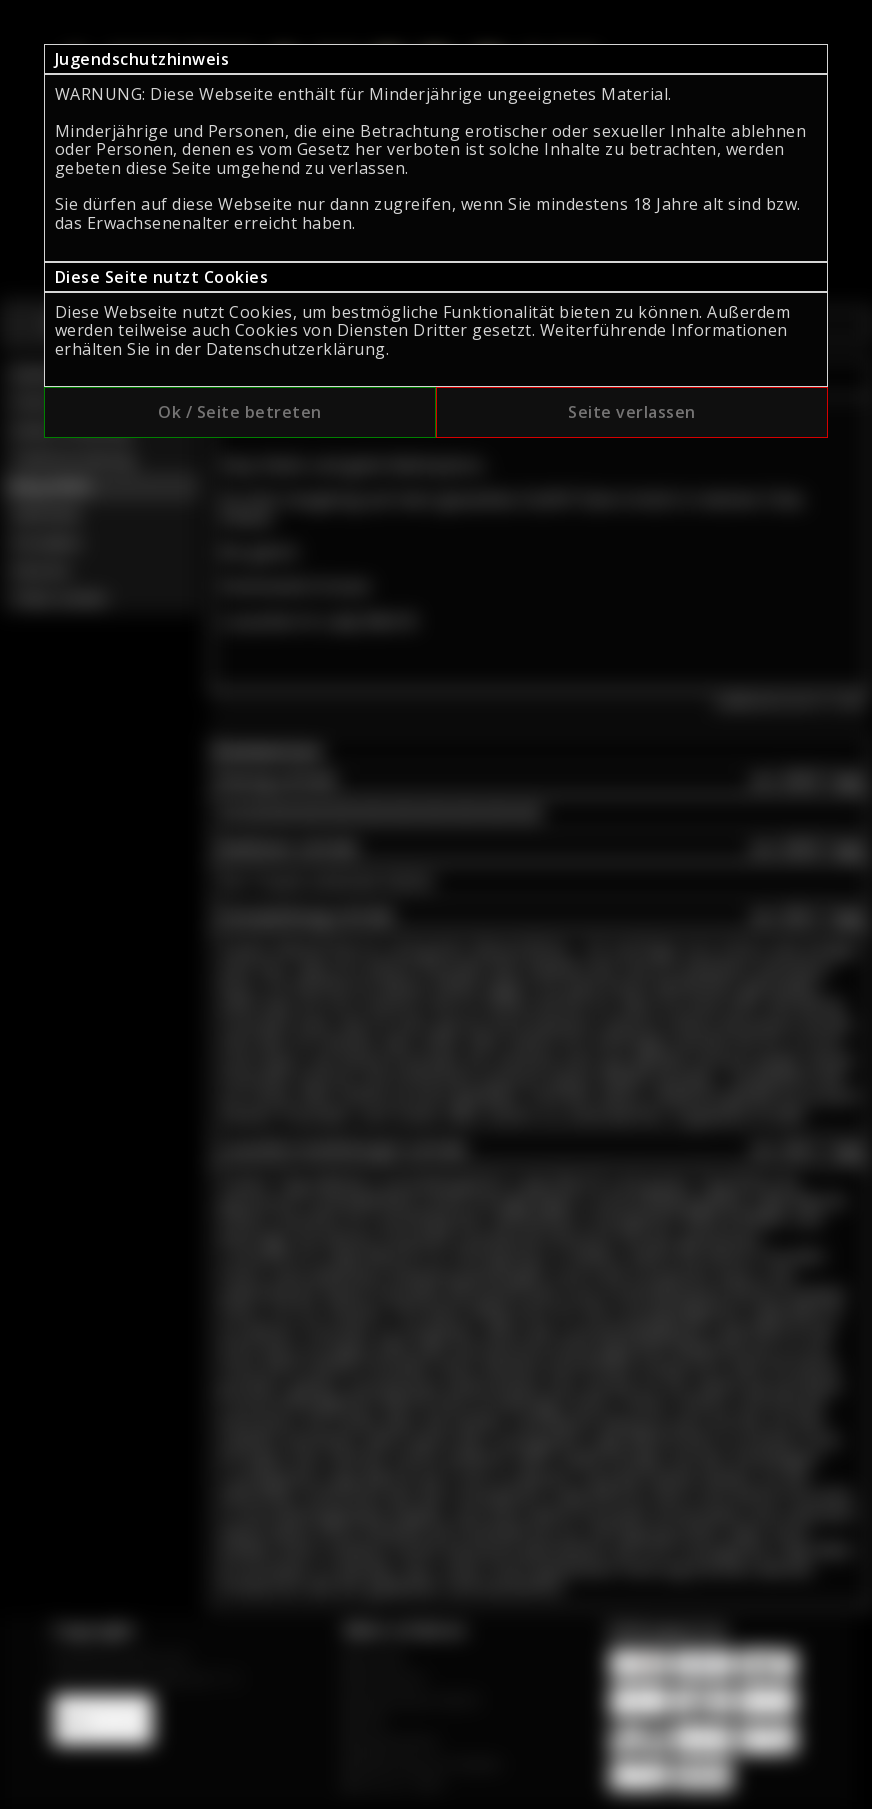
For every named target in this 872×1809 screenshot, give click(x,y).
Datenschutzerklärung (296, 349)
